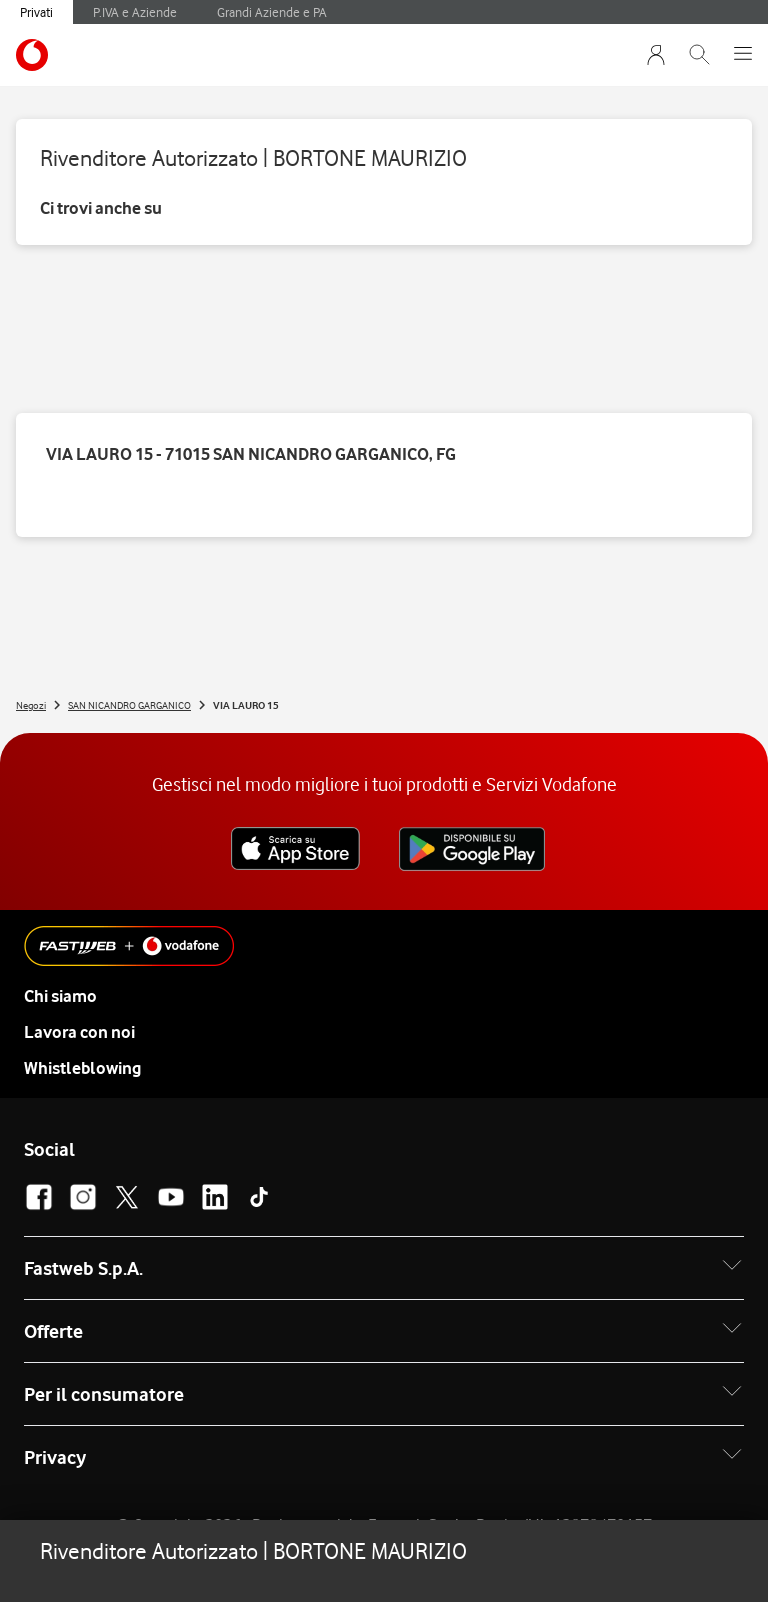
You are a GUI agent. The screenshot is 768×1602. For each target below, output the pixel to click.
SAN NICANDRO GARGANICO (129, 705)
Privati (36, 12)
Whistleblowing (82, 1068)
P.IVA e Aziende (135, 12)
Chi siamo (60, 996)
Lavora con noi (79, 1032)
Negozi (31, 705)
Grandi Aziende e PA (272, 12)
